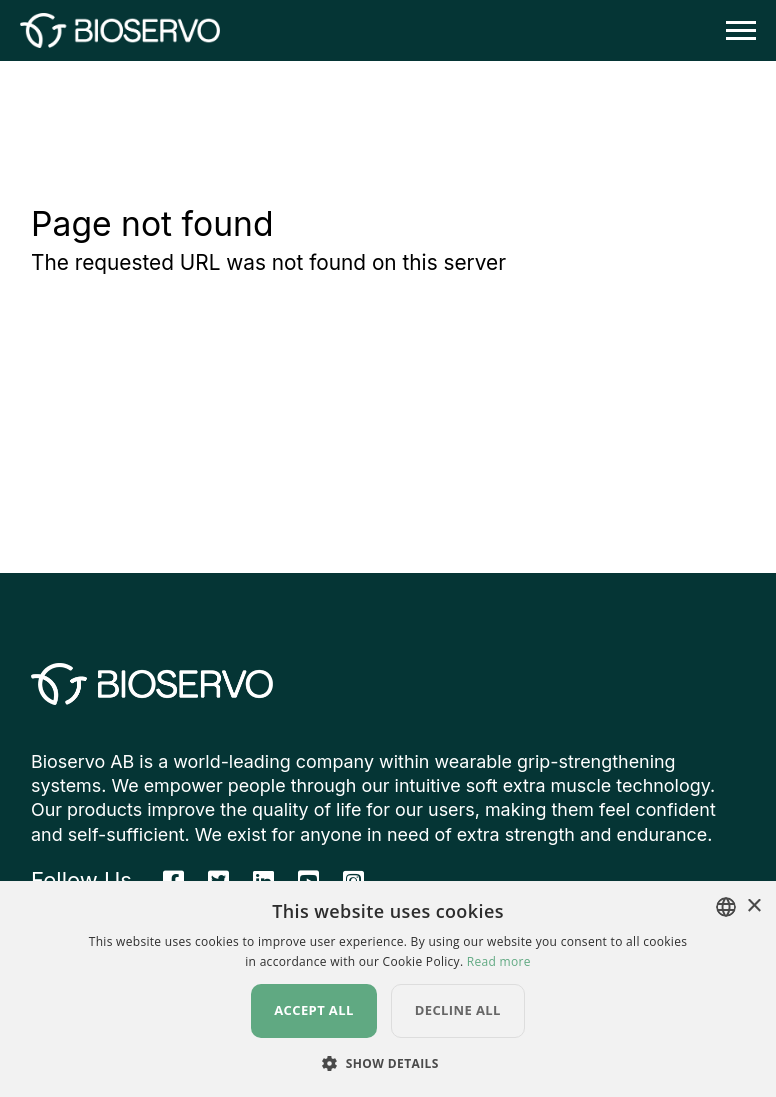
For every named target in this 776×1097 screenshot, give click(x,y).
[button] (388, 1063)
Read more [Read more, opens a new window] (499, 961)
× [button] (753, 906)
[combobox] (726, 907)
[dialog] (388, 989)
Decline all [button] (458, 1010)
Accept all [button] (314, 1010)
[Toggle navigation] (735, 30)
